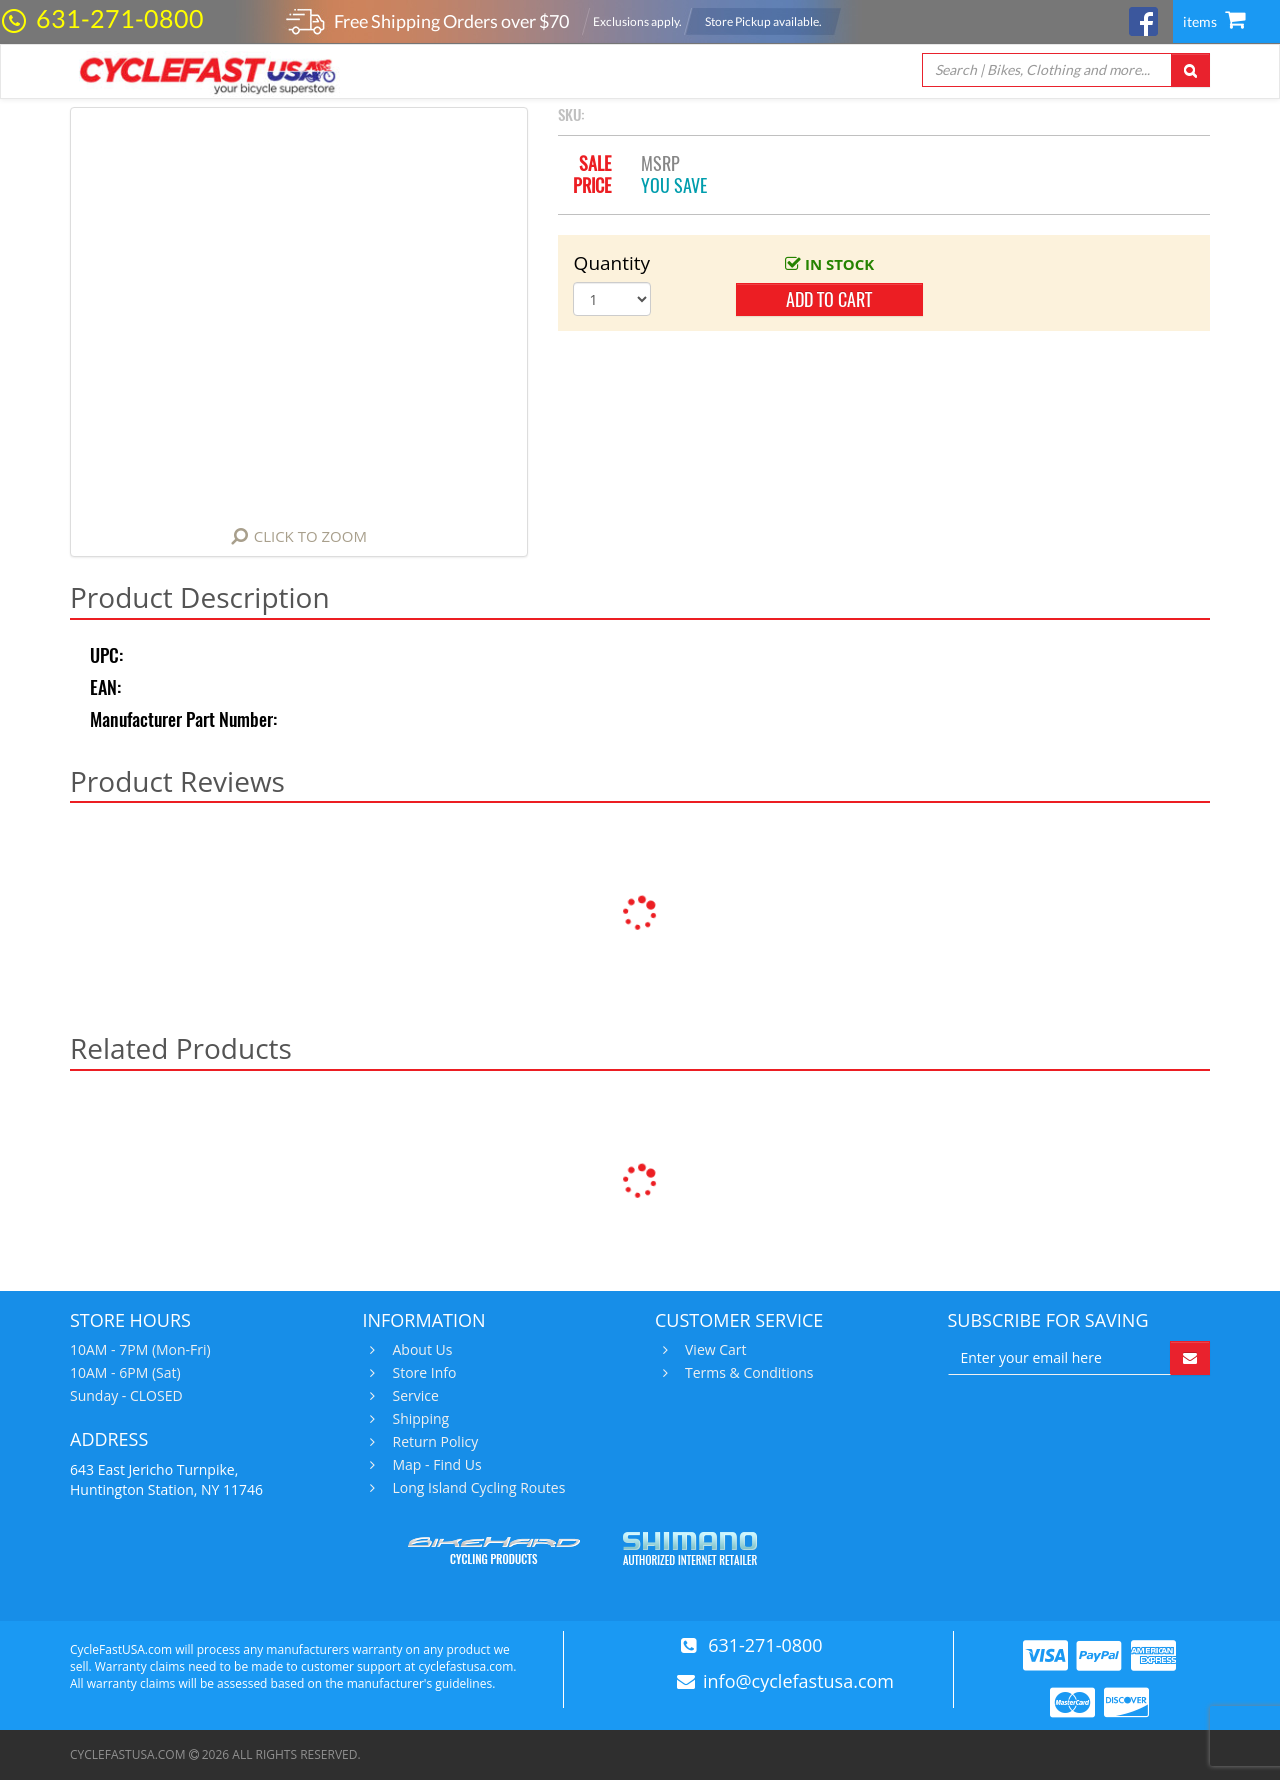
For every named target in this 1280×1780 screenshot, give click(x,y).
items (1214, 21)
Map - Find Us (435, 1465)
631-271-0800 (120, 18)
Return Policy (433, 1442)
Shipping (419, 1419)
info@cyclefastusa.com (798, 1681)
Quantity (612, 263)
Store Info (422, 1373)
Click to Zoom (310, 536)
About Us (420, 1350)
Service (413, 1396)
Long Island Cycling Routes (477, 1488)
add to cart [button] (829, 299)
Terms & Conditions (747, 1373)
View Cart (713, 1350)
